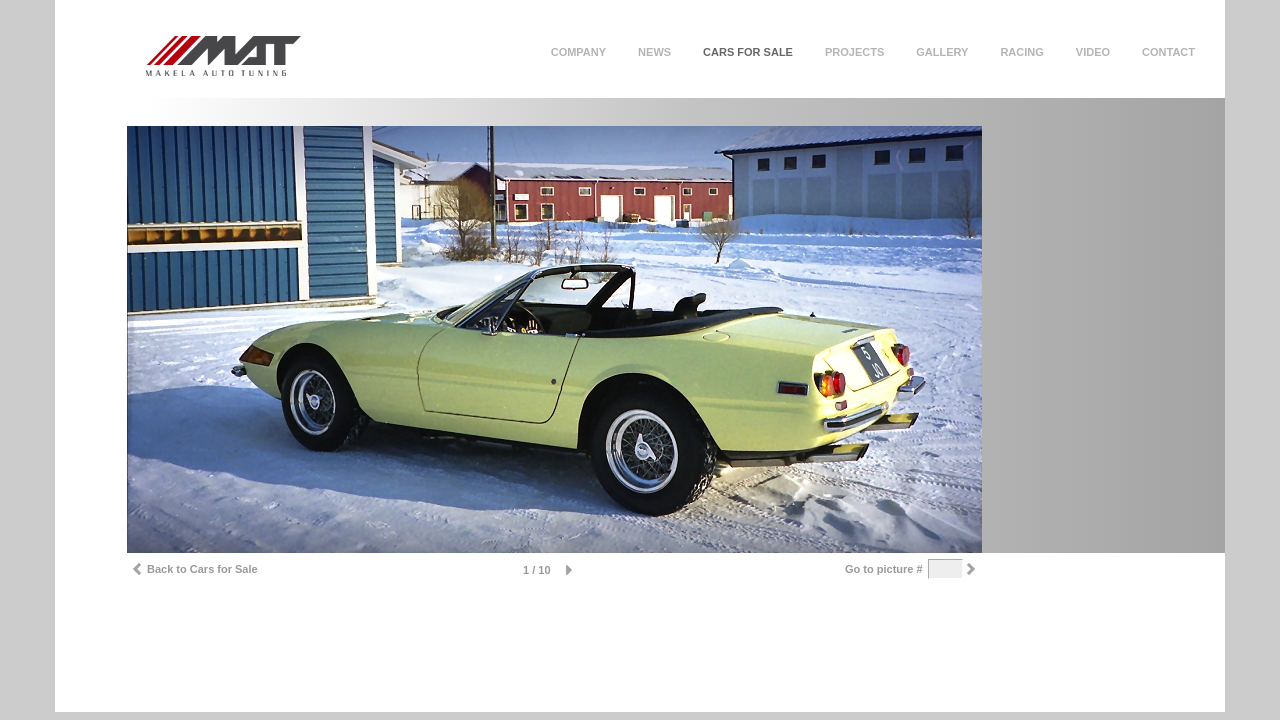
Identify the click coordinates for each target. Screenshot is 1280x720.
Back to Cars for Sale (192, 572)
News (654, 52)
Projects (854, 52)
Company (578, 52)
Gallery (942, 52)
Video (1093, 52)
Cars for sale (748, 52)
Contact (1168, 52)
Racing (1021, 52)
